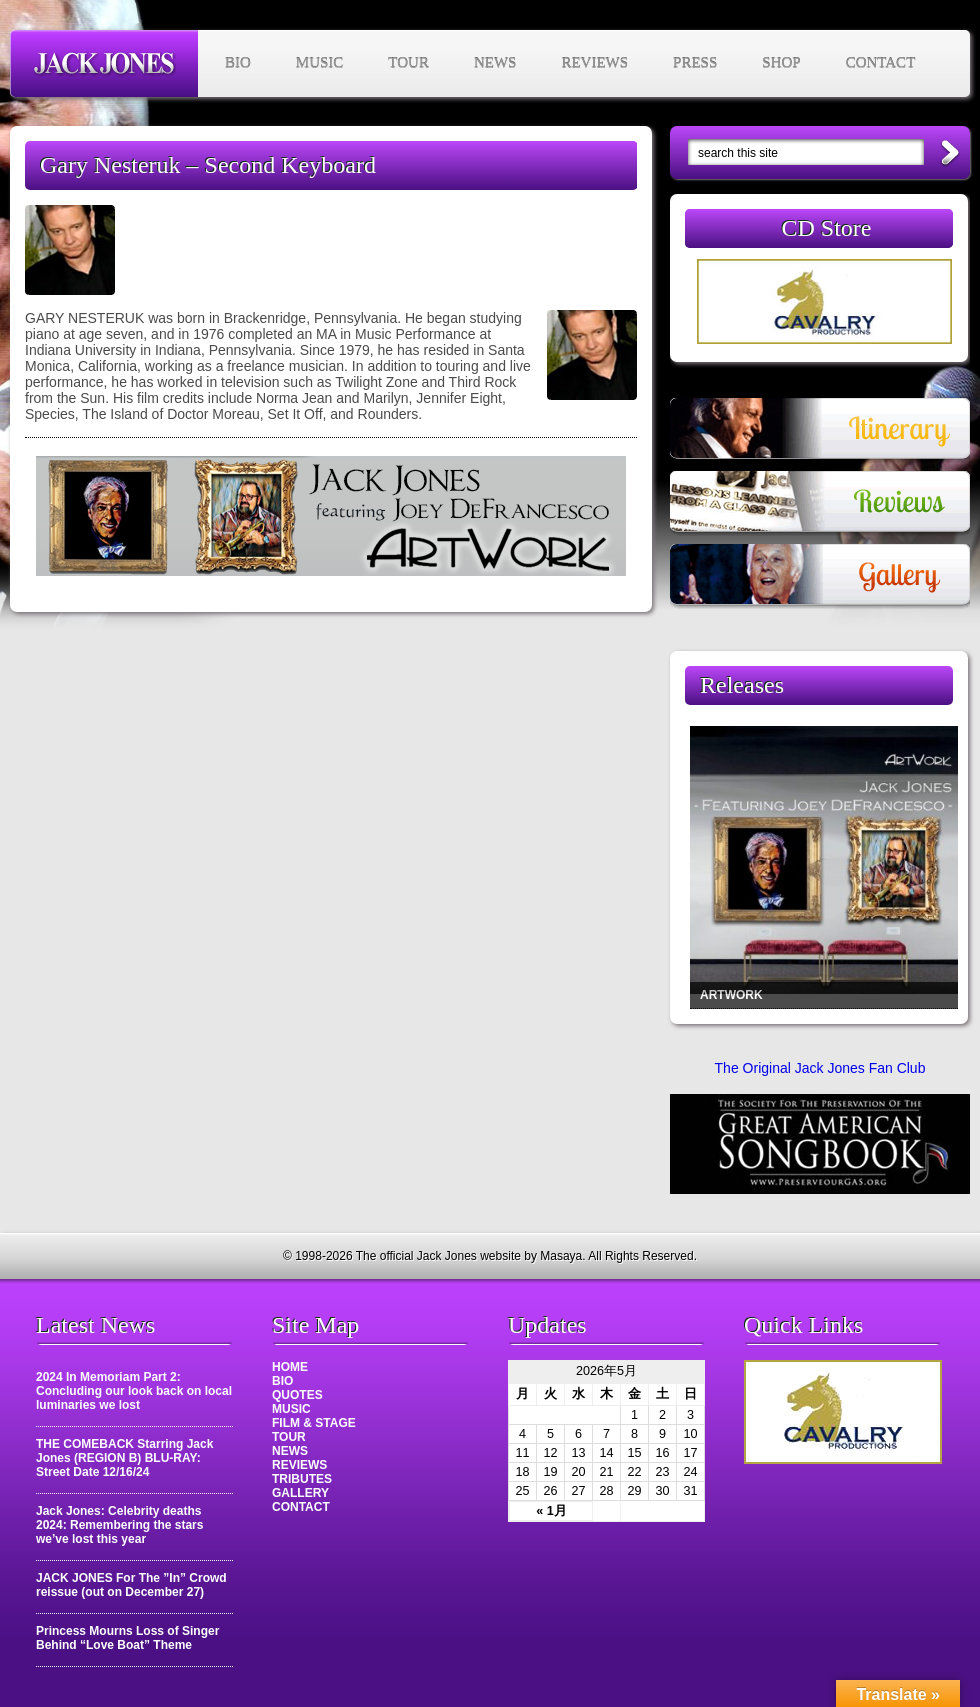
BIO (238, 63)
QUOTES (297, 1395)
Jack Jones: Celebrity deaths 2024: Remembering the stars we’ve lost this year (119, 1525)
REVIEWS (594, 63)
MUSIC (320, 63)
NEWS (495, 63)
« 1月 (551, 1511)
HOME (290, 1367)
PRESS (695, 63)
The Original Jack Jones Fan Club (820, 1068)
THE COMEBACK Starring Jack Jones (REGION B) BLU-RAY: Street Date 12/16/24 (124, 1458)
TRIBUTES (302, 1479)
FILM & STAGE (314, 1423)
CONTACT (881, 63)
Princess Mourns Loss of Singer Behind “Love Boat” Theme (127, 1638)
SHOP (781, 63)
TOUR (408, 63)
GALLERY (300, 1493)
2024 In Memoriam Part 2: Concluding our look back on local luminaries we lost (134, 1391)
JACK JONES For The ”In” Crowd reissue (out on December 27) (131, 1585)
